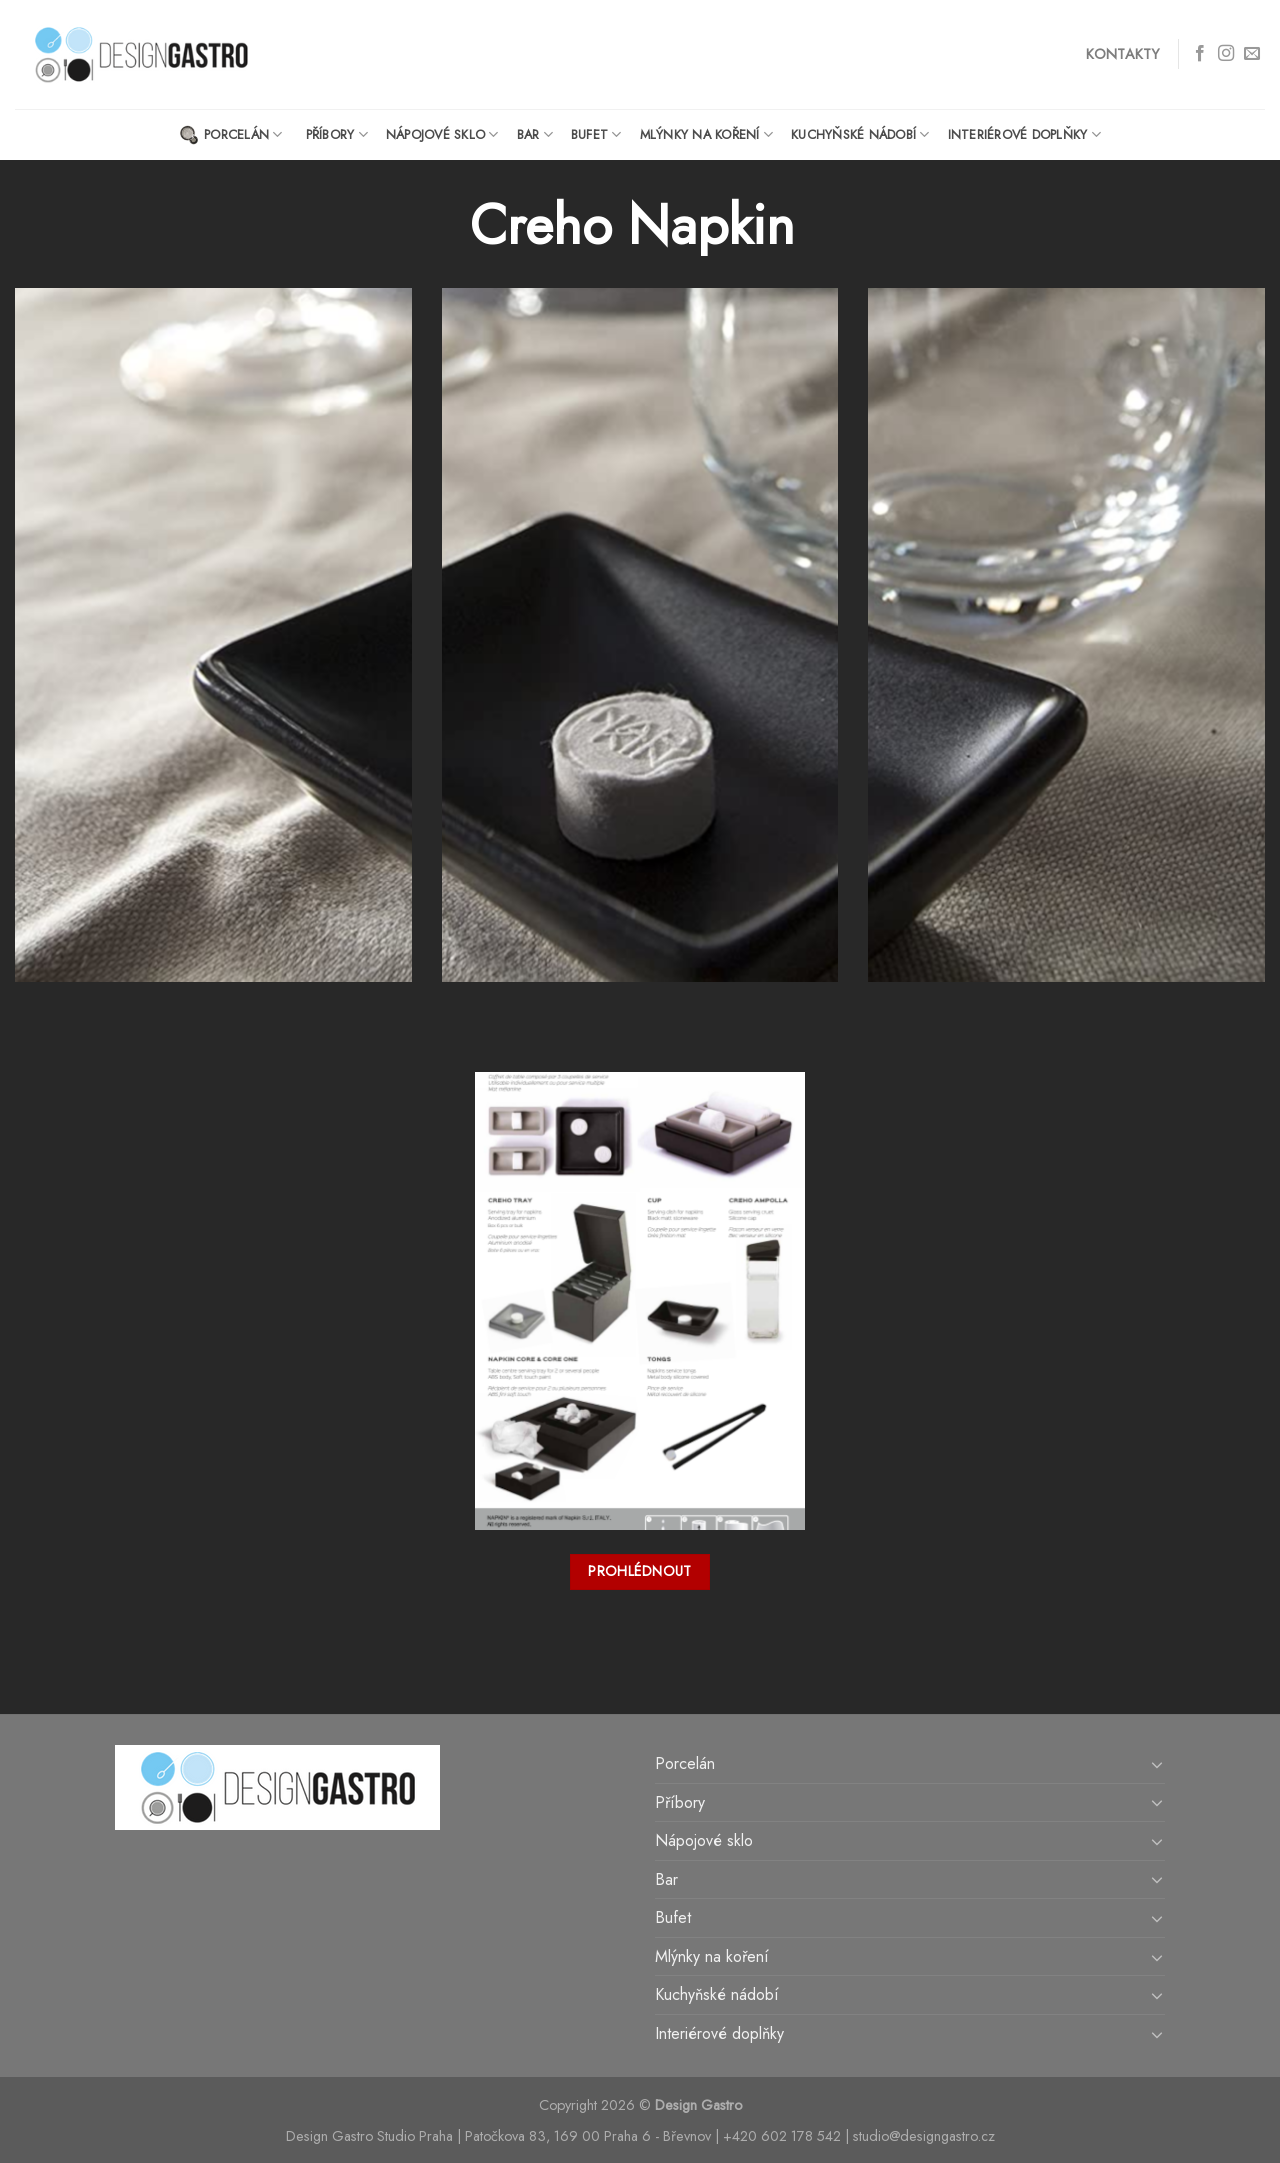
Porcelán (231, 135)
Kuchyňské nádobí (860, 134)
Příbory (337, 134)
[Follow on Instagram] (1226, 54)
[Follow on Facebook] (1200, 54)
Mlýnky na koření (707, 134)
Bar (535, 134)
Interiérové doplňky (1024, 134)
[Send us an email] (1252, 54)
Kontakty (1122, 54)
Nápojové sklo (442, 134)
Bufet (596, 134)
